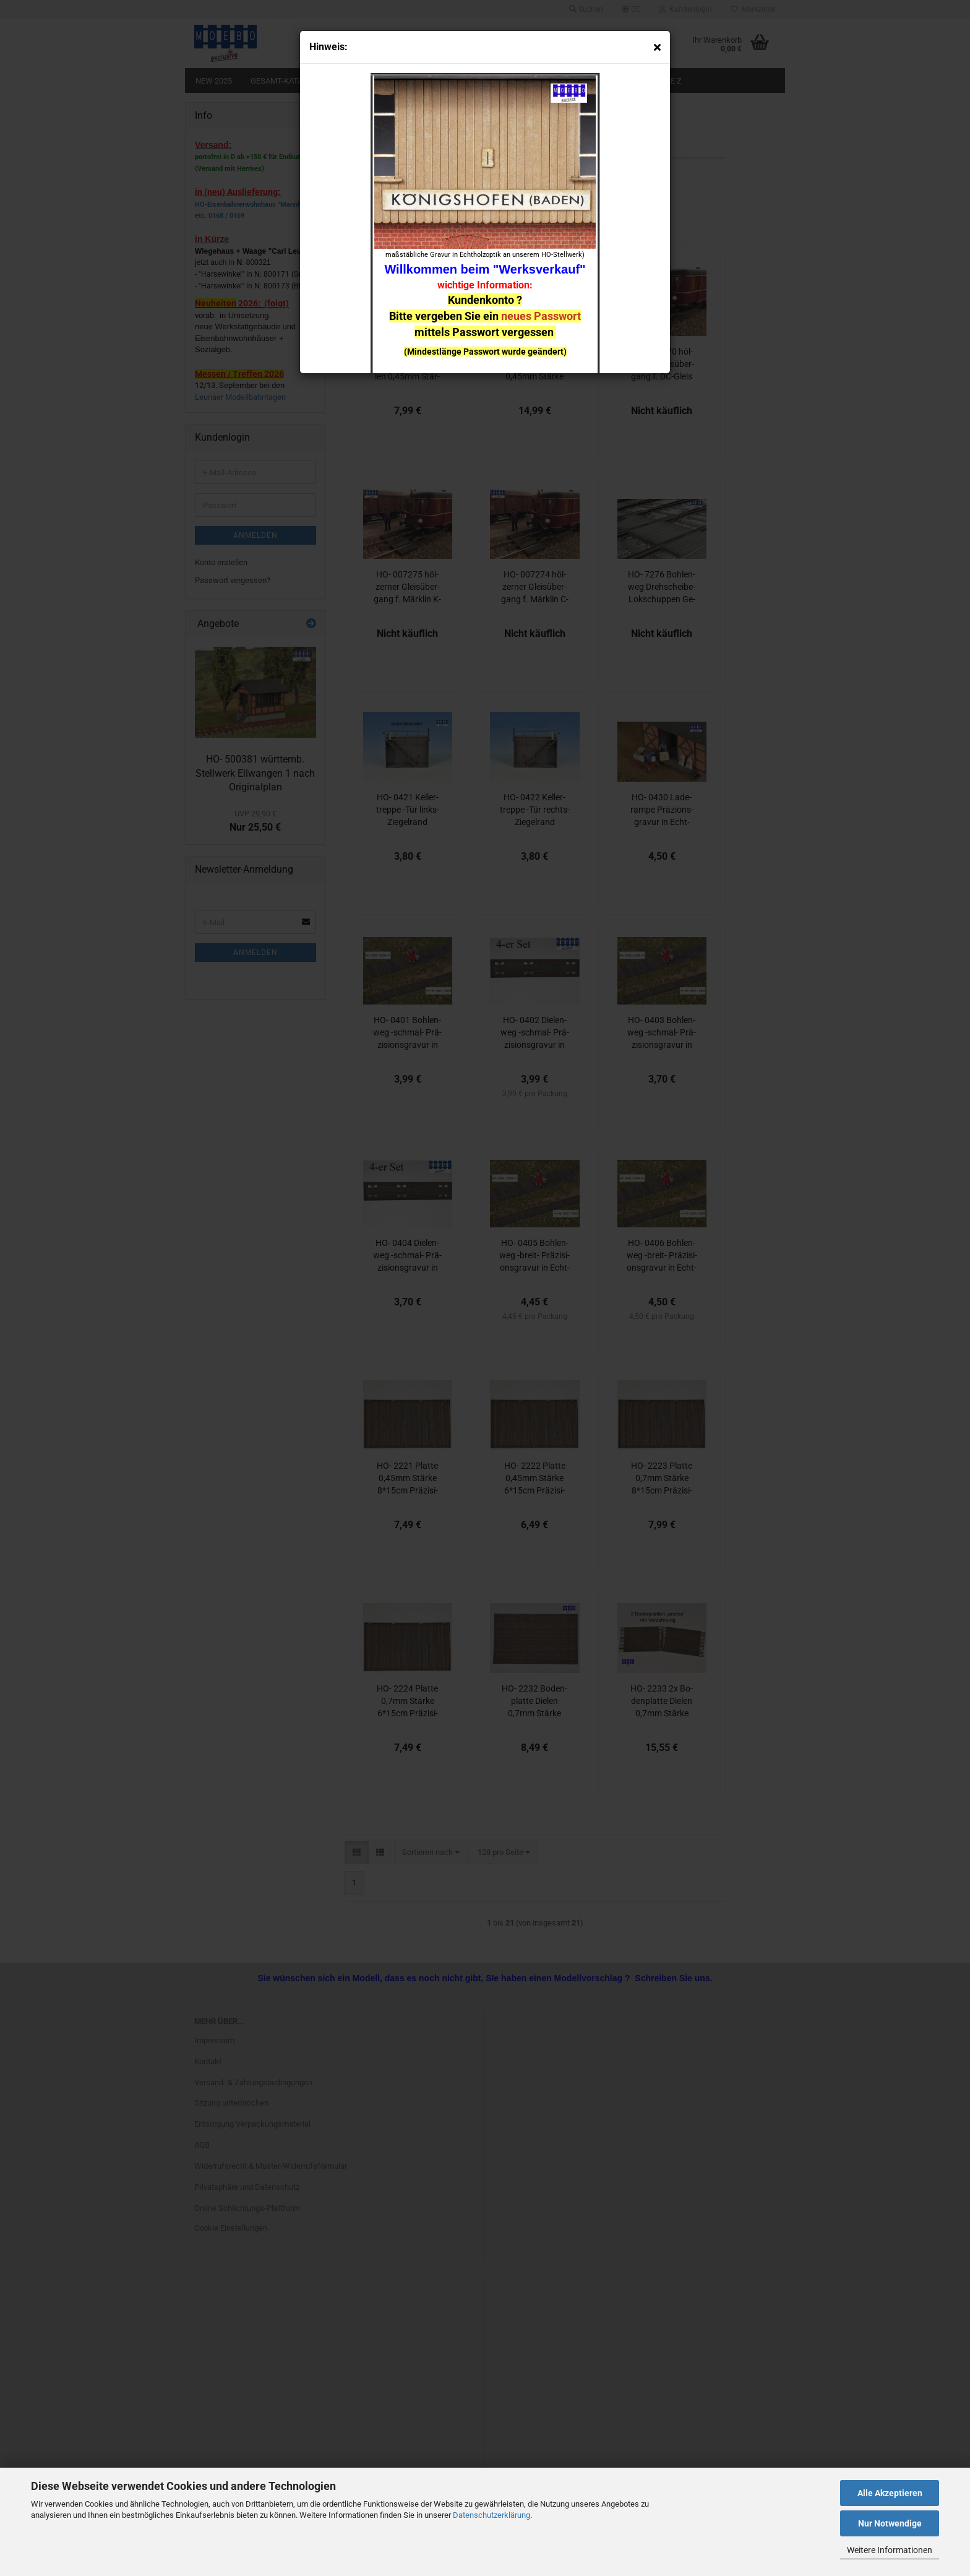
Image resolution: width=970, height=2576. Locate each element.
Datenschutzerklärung (491, 2515)
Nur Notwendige (890, 2523)
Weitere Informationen (889, 2550)
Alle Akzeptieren (889, 2493)
